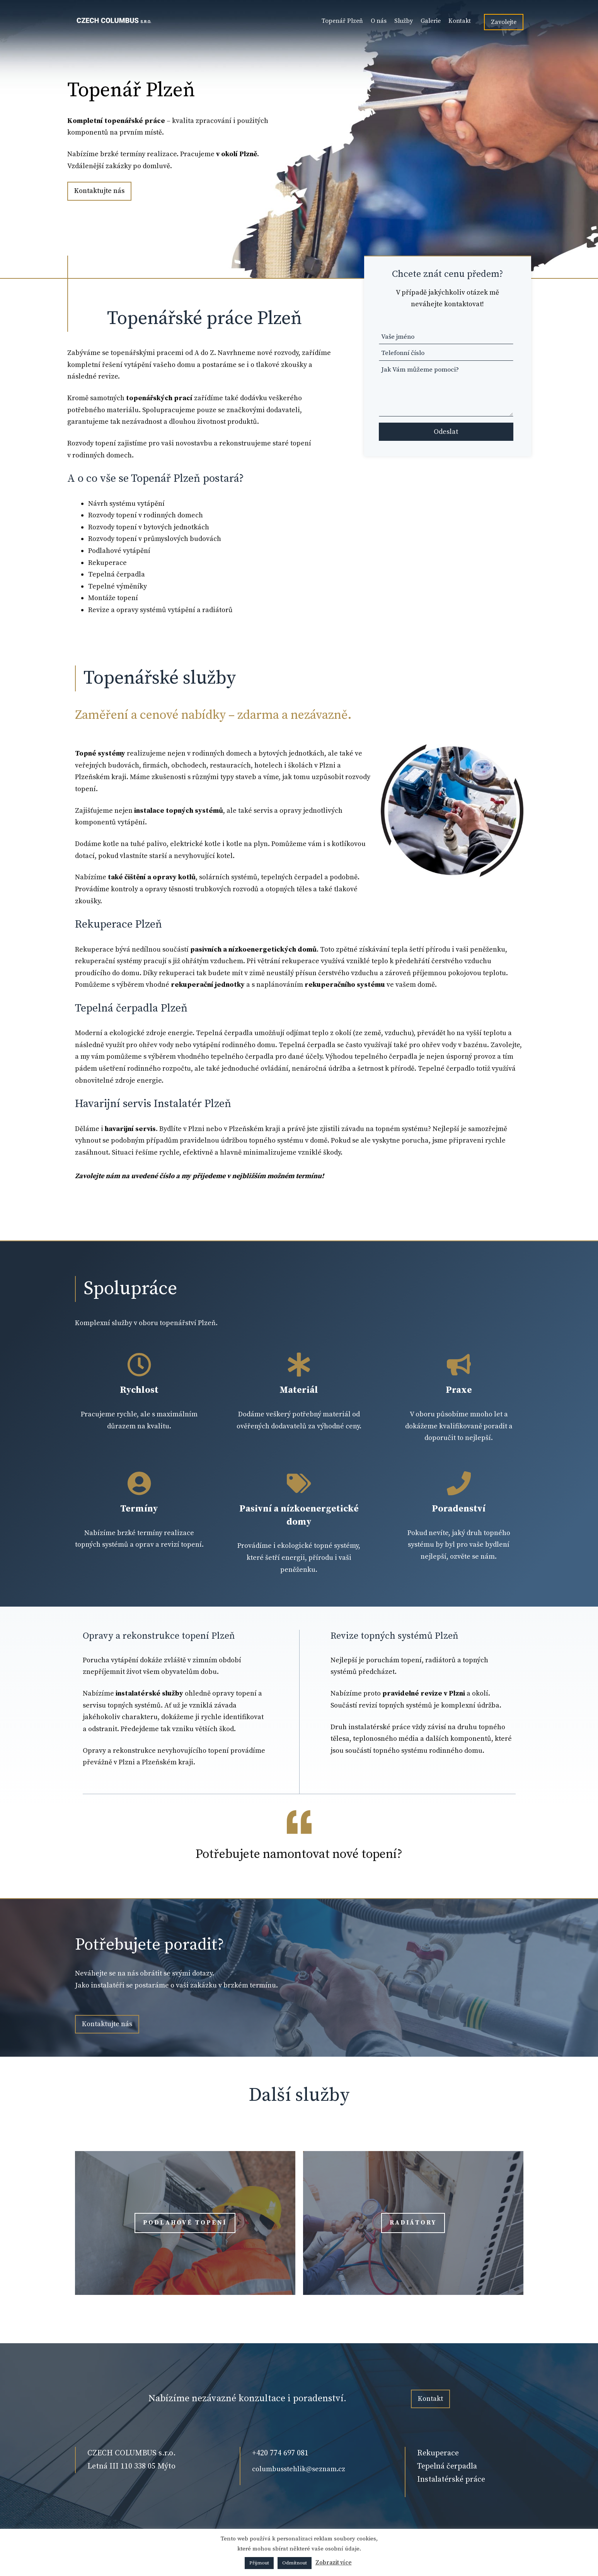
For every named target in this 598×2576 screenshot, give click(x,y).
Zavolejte (503, 22)
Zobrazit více (333, 2562)
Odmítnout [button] (294, 2563)
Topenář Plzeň (342, 21)
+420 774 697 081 (280, 2453)
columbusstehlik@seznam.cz (298, 2469)
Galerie (431, 21)
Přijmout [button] (259, 2563)
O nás (379, 21)
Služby (403, 21)
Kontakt (459, 21)
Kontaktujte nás (99, 190)
